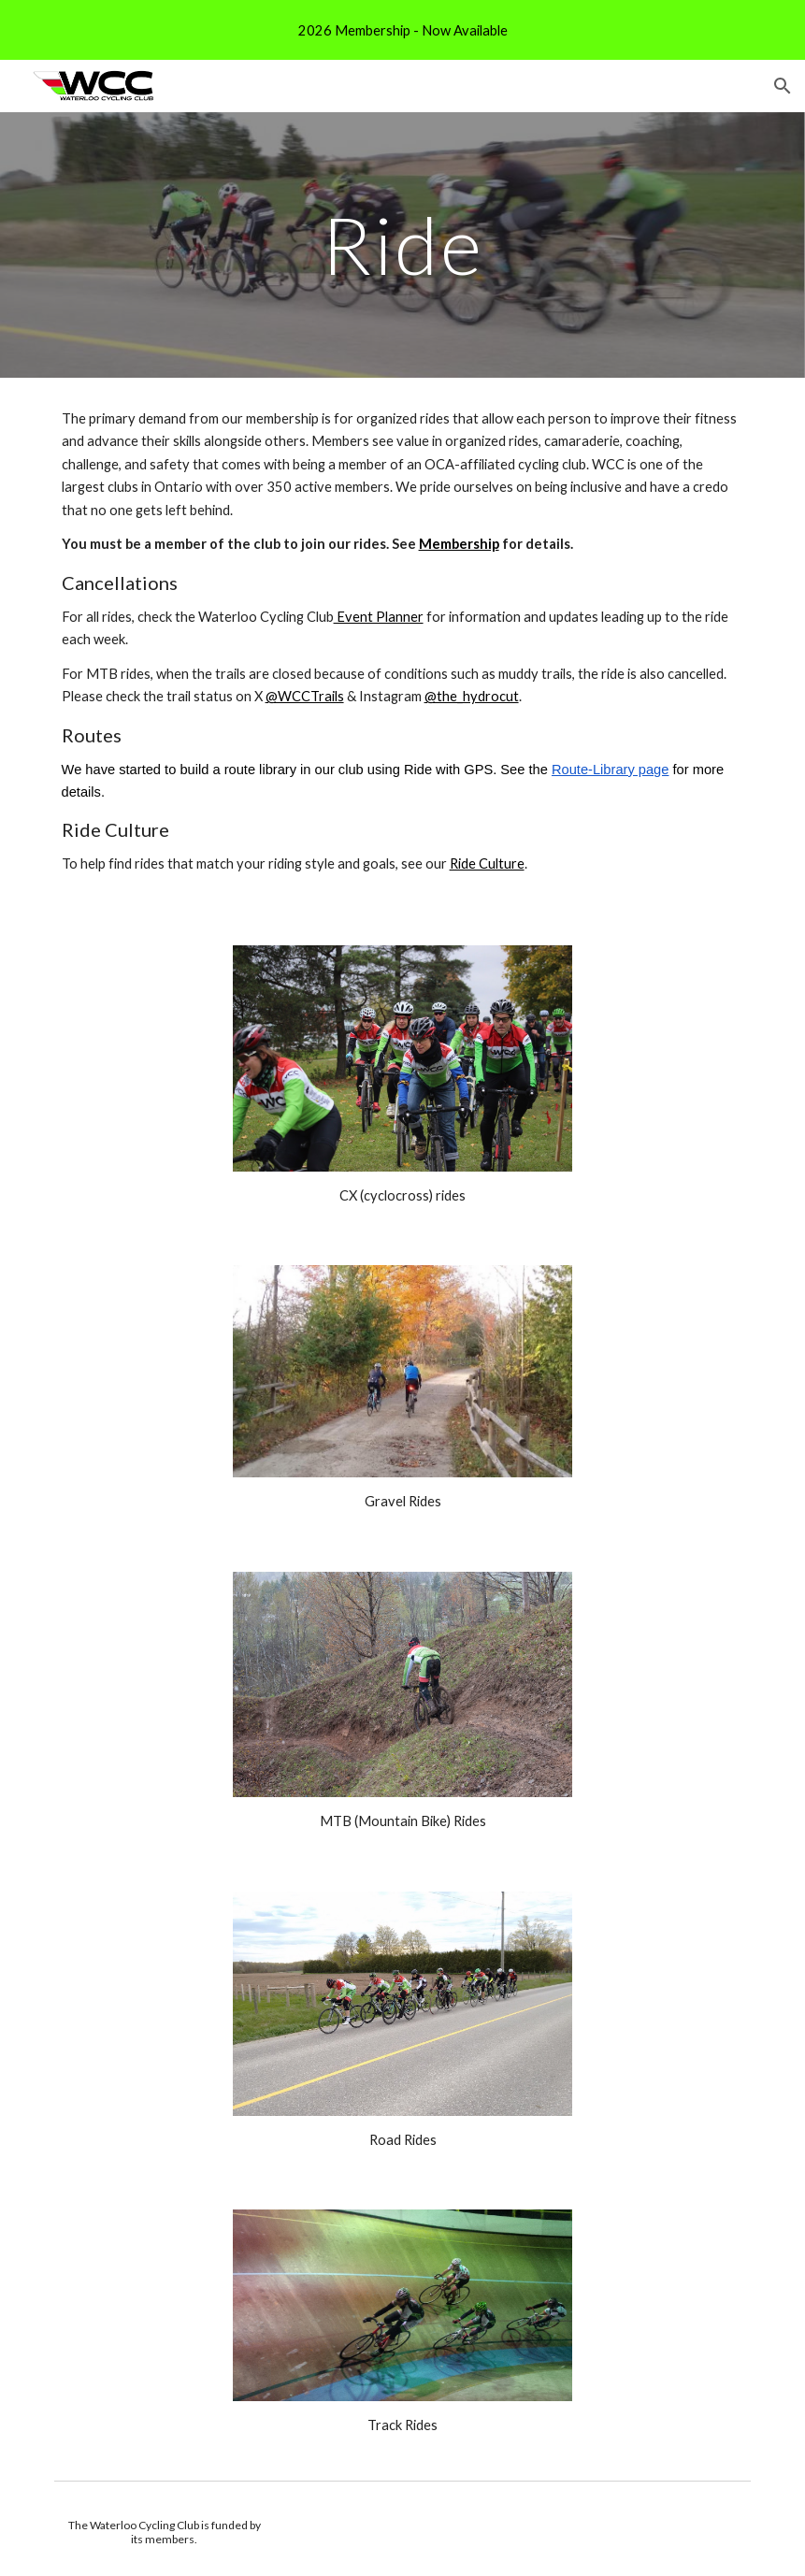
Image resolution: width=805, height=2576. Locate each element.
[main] (402, 244)
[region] (402, 30)
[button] (782, 86)
